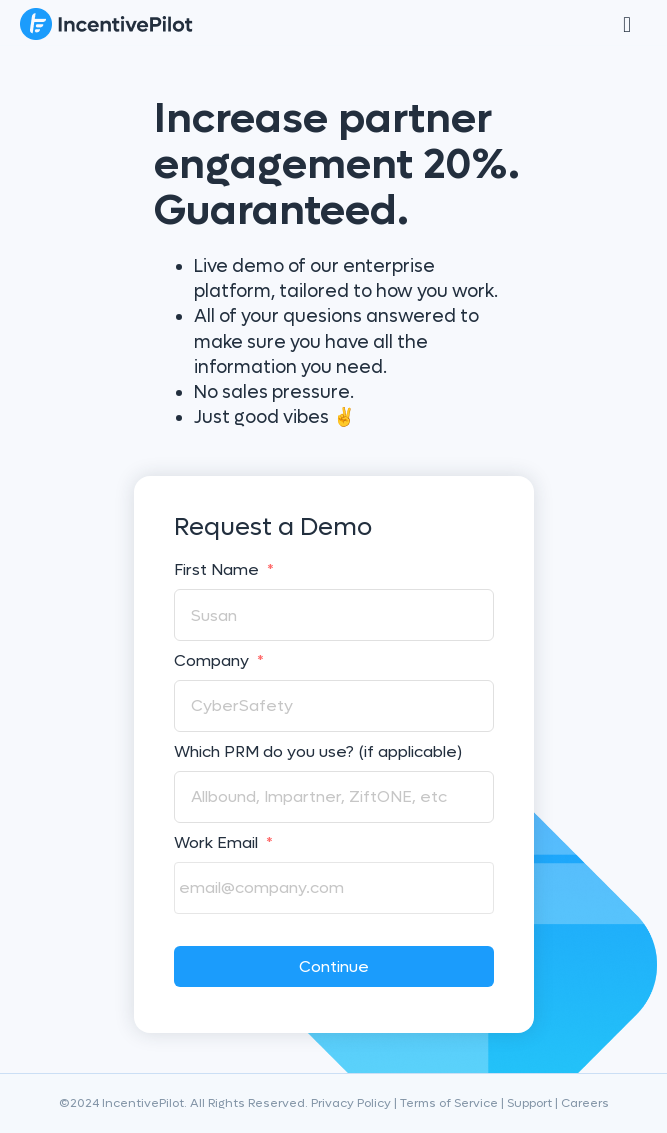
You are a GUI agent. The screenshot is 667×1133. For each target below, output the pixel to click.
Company (219, 661)
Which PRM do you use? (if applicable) (318, 752)
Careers (585, 1103)
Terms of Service (449, 1103)
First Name (224, 570)
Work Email (223, 843)
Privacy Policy (351, 1103)
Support (529, 1103)
